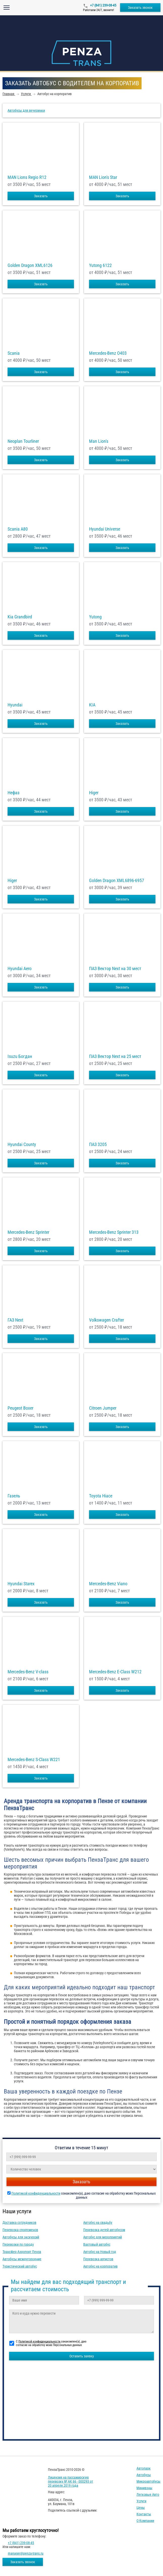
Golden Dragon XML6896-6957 (116, 880)
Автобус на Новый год (99, 2252)
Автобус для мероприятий (102, 2237)
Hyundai (15, 705)
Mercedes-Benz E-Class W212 (115, 1672)
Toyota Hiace (100, 1496)
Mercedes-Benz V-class (28, 1672)
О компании (145, 2521)
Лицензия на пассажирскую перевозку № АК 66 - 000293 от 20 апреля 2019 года (70, 2481)
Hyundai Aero (20, 968)
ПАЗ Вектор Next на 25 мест (115, 1056)
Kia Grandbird (20, 617)
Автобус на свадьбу (97, 2223)
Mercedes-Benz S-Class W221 (34, 1759)
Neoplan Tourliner (23, 441)
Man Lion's (98, 441)
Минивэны (144, 2488)
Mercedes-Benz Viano (108, 1583)
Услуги (141, 2501)
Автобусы (144, 2475)
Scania (14, 353)
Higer (93, 792)
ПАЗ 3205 (98, 1144)
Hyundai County (22, 1144)
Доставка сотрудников (19, 2223)
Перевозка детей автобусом (104, 2230)
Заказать (41, 196)
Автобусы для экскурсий (21, 2237)
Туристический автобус (20, 2266)
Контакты (144, 2514)
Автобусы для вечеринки (26, 110)
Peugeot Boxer (20, 1408)
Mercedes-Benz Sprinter (28, 1232)
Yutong (95, 617)
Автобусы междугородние (22, 2259)
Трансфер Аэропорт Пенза (22, 2252)
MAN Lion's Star (103, 177)
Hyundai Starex (21, 1583)
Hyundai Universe (104, 529)
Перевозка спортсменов (20, 2230)
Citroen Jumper (102, 1408)
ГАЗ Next (15, 1320)
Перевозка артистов (98, 2259)
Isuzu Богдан (20, 1056)
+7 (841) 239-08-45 (102, 5)
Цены (141, 2508)
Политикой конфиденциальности (35, 2193)
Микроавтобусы (148, 2481)
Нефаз (13, 792)
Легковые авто (148, 2494)
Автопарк (144, 2468)
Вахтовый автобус (96, 2244)
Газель (14, 1496)
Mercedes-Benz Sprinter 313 (114, 1232)
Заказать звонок (140, 8)
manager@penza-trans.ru (25, 2553)
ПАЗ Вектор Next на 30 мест (115, 968)
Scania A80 (18, 529)
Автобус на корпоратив (100, 2266)
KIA (92, 705)
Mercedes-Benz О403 (108, 353)
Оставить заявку (81, 2356)
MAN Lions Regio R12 (27, 177)
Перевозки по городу (18, 2244)
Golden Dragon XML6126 (30, 265)
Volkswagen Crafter (106, 1320)
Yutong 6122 (100, 265)
